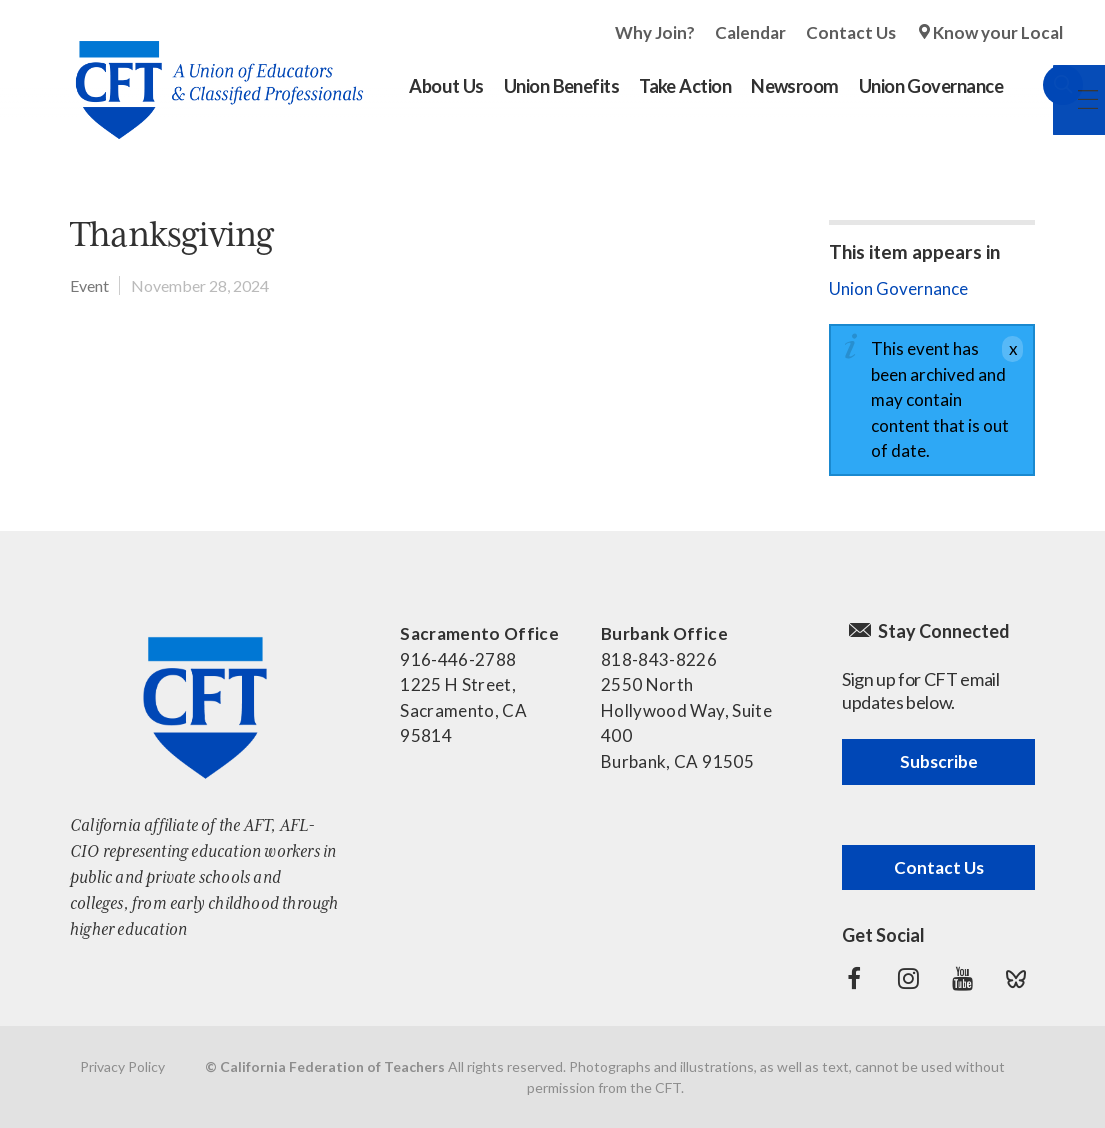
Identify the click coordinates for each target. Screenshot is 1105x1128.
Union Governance (898, 288)
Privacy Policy (122, 1066)
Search (1043, 85)
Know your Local (998, 32)
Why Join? (655, 32)
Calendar (750, 32)
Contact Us (851, 32)
